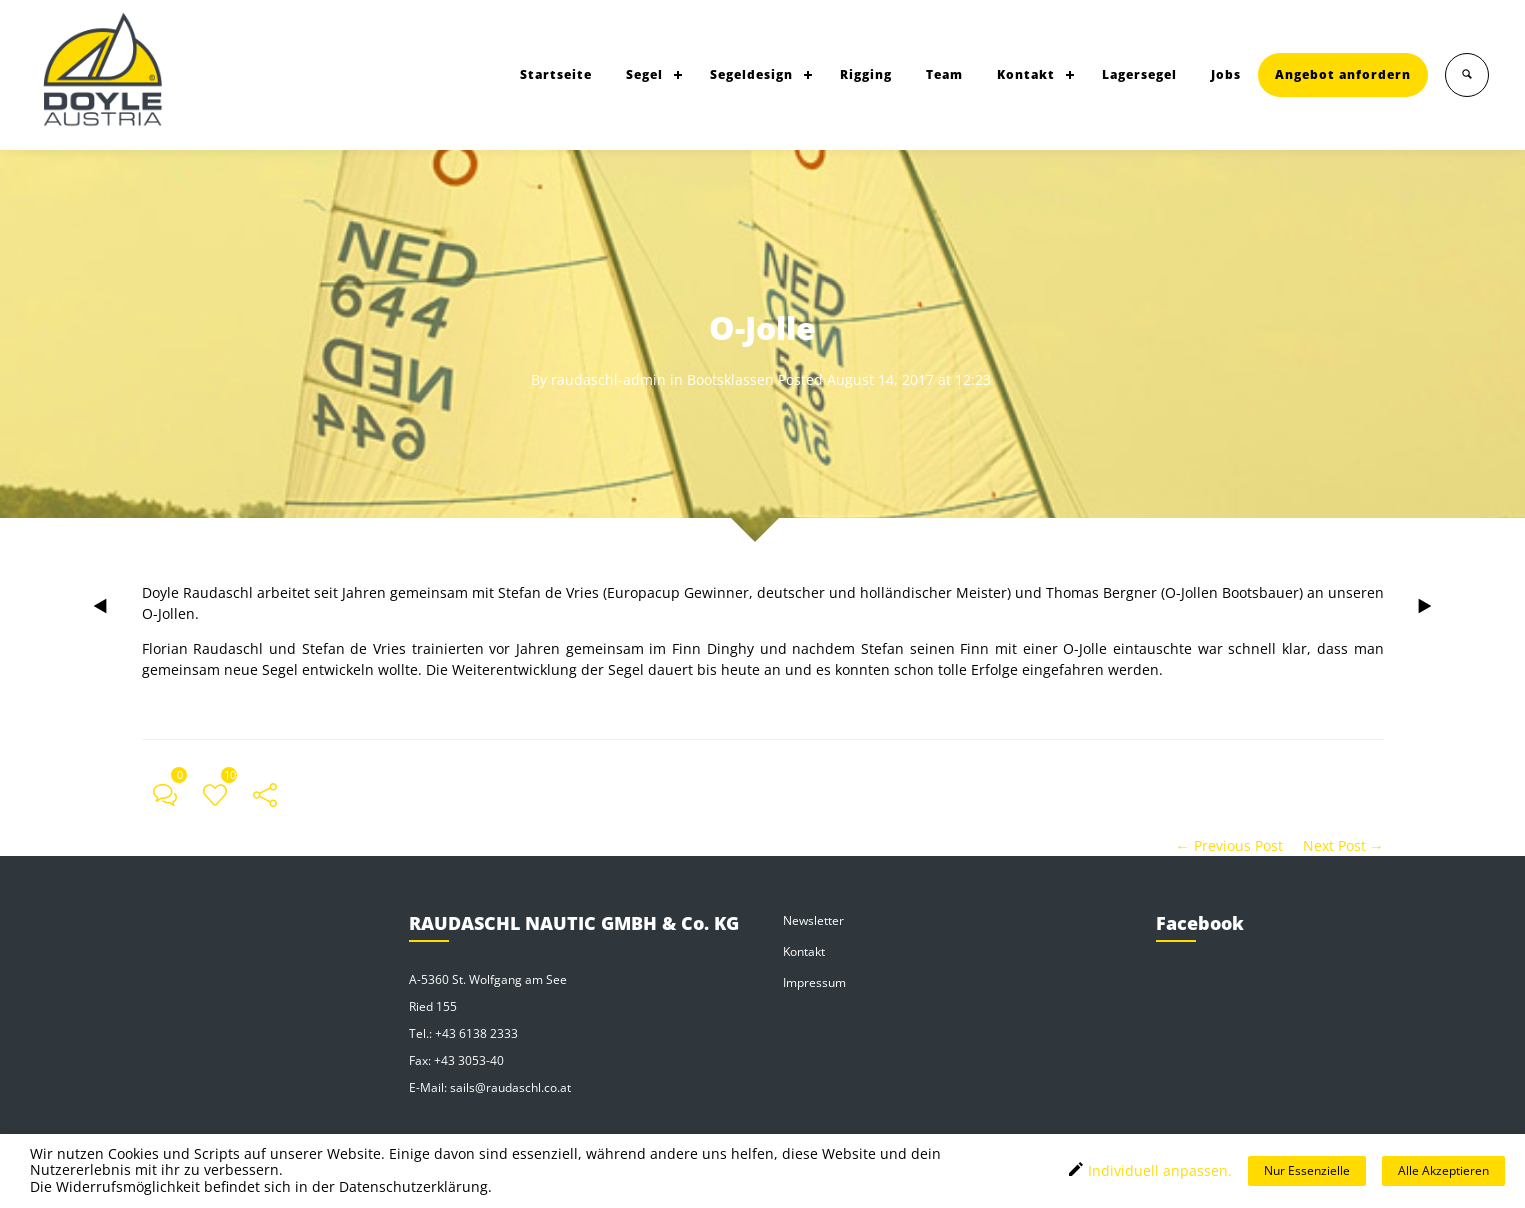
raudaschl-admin (608, 379)
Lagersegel (1139, 74)
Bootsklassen (730, 379)
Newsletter (813, 920)
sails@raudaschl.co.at (510, 1087)
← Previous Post (1229, 845)
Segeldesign (751, 74)
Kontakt (1026, 74)
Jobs (1226, 74)
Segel (644, 74)
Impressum (814, 982)
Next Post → (1343, 845)
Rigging (866, 74)
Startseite (556, 74)
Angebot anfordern (1343, 74)
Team (944, 74)
